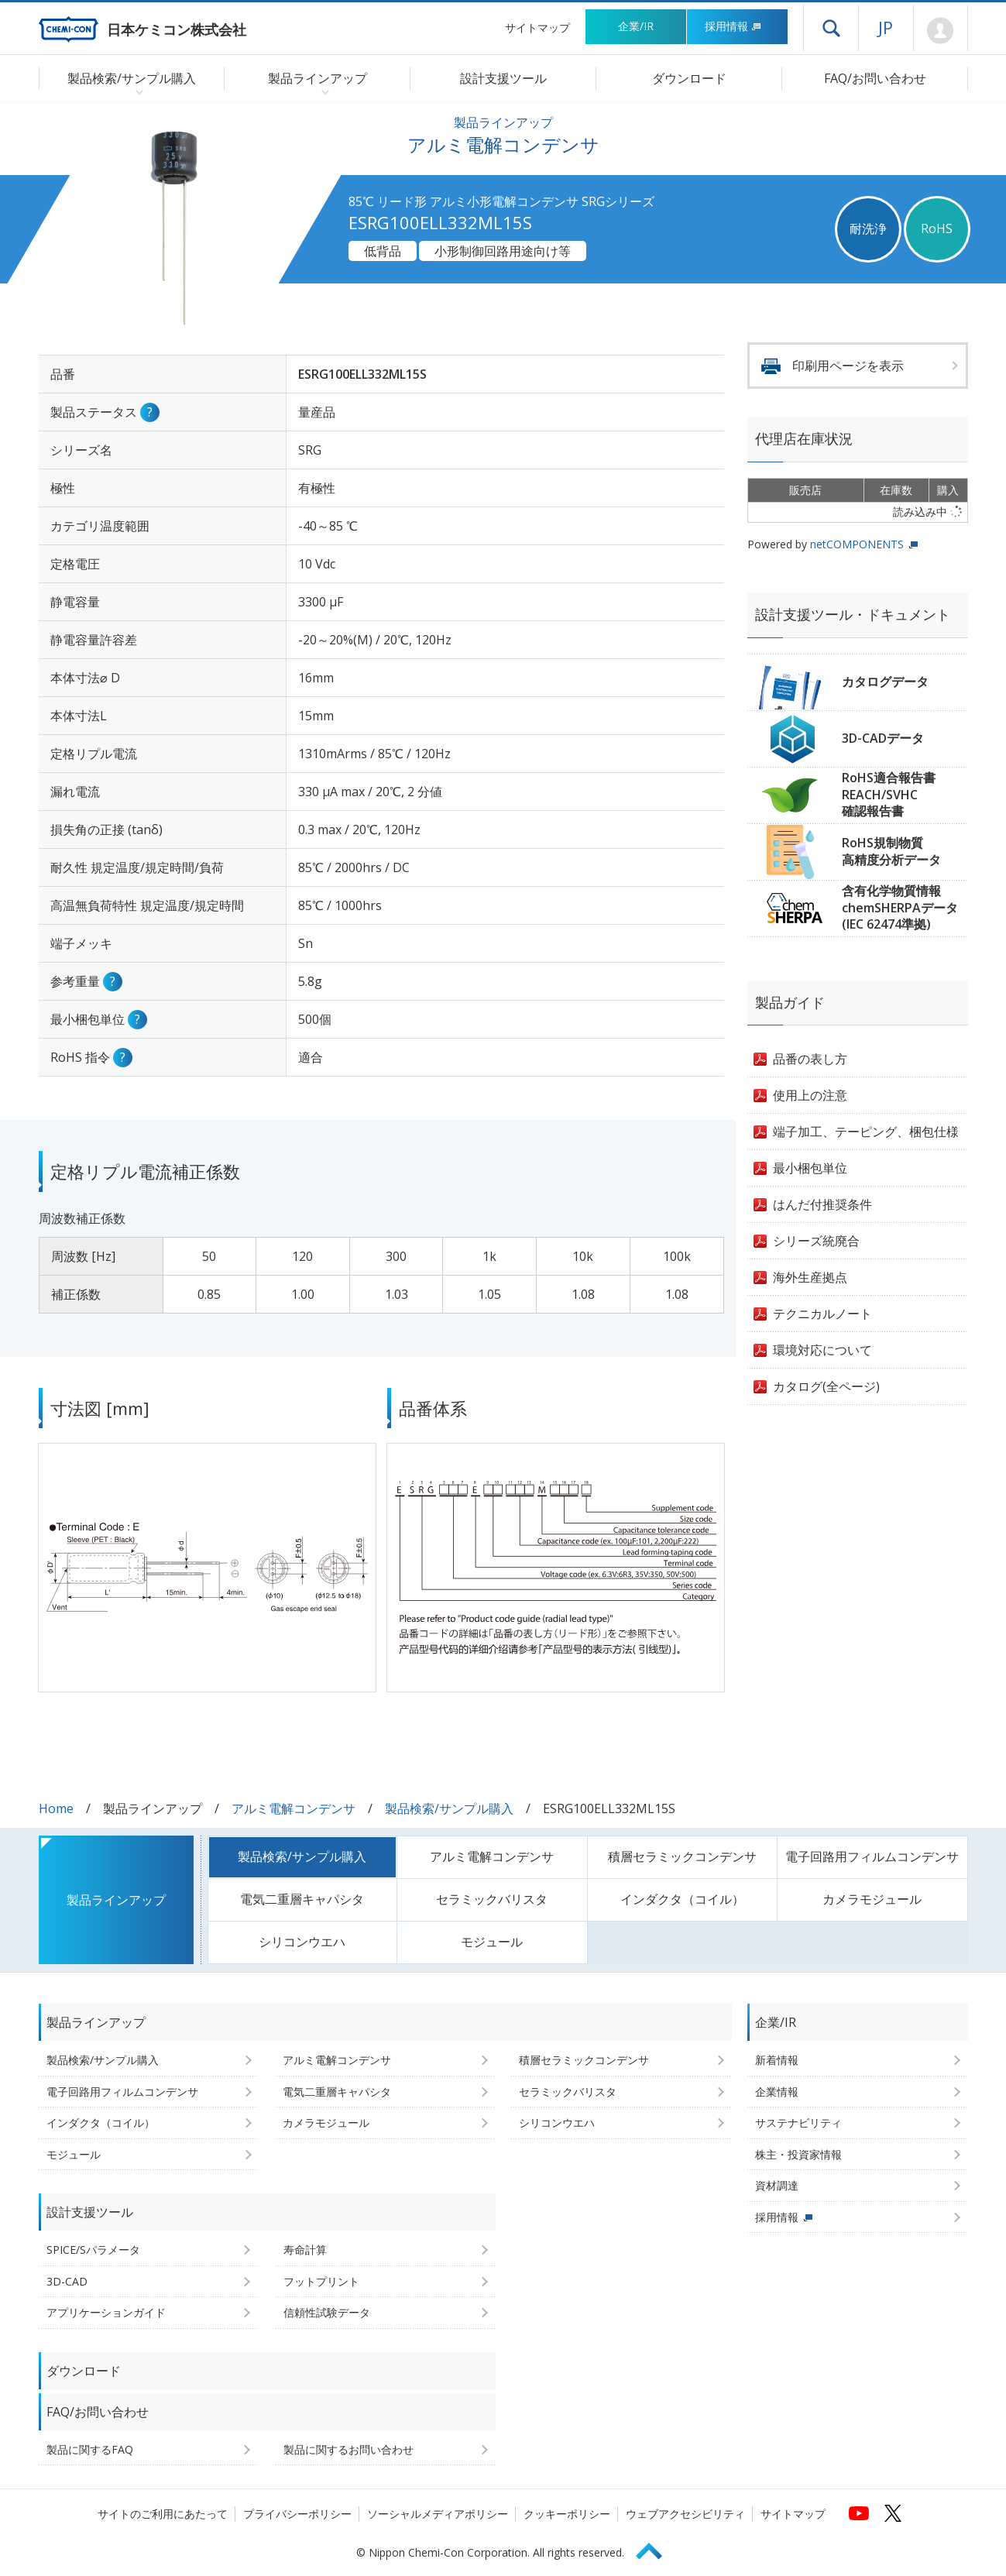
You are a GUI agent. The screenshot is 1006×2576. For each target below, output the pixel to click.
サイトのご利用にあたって (163, 2513)
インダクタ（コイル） (682, 1899)
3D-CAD (67, 2281)
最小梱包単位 (810, 1167)
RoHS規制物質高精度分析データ (891, 851)
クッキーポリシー (567, 2513)
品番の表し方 (810, 1058)
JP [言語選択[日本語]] (885, 27)
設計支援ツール (503, 78)
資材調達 (776, 2185)
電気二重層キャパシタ (302, 1899)
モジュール (492, 1941)
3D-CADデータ (883, 738)
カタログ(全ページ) (826, 1386)
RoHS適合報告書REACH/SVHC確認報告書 (889, 794)
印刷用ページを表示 (848, 365)
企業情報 (776, 2091)
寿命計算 (305, 2249)
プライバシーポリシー (297, 2513)
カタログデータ (885, 681)
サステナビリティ (798, 2122)
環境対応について (822, 1349)
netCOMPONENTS (857, 544)
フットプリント (321, 2281)
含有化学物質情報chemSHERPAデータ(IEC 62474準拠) (900, 907)
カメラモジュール (872, 1899)
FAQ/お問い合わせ (875, 78)
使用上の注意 (810, 1095)
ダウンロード (689, 78)
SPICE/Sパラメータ (93, 2249)
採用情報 (733, 26)
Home (56, 1808)
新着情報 (776, 2059)
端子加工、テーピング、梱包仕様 (866, 1131)
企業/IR (636, 26)
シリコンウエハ (302, 1941)
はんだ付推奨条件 (822, 1204)
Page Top (656, 2548)
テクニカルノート (822, 1313)
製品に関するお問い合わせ (348, 2449)
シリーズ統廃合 (816, 1240)
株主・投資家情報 (798, 2154)
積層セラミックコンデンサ (682, 1856)
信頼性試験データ (326, 2312)
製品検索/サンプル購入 (449, 1808)
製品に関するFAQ (89, 2449)
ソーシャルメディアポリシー (437, 2513)
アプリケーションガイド (106, 2312)
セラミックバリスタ (492, 1899)
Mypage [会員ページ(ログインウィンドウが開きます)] (940, 31)
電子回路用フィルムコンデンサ (872, 1856)
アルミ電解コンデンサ (293, 1808)
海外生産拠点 (810, 1277)
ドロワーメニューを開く (831, 28)
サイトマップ (537, 27)
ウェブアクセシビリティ (685, 2513)
